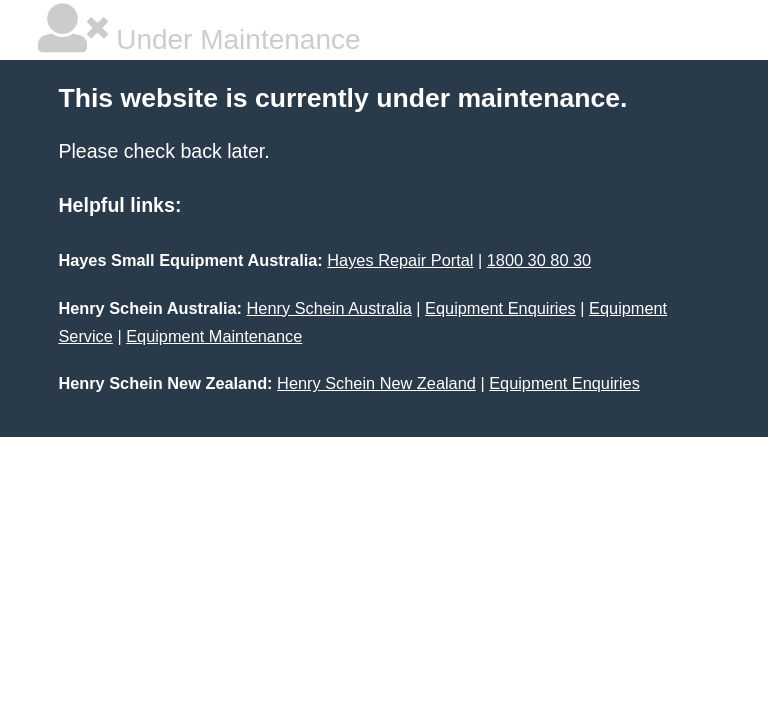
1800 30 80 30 (539, 260)
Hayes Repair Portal (400, 260)
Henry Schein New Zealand (376, 383)
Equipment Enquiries (500, 308)
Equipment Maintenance (214, 336)
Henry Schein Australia (329, 308)
